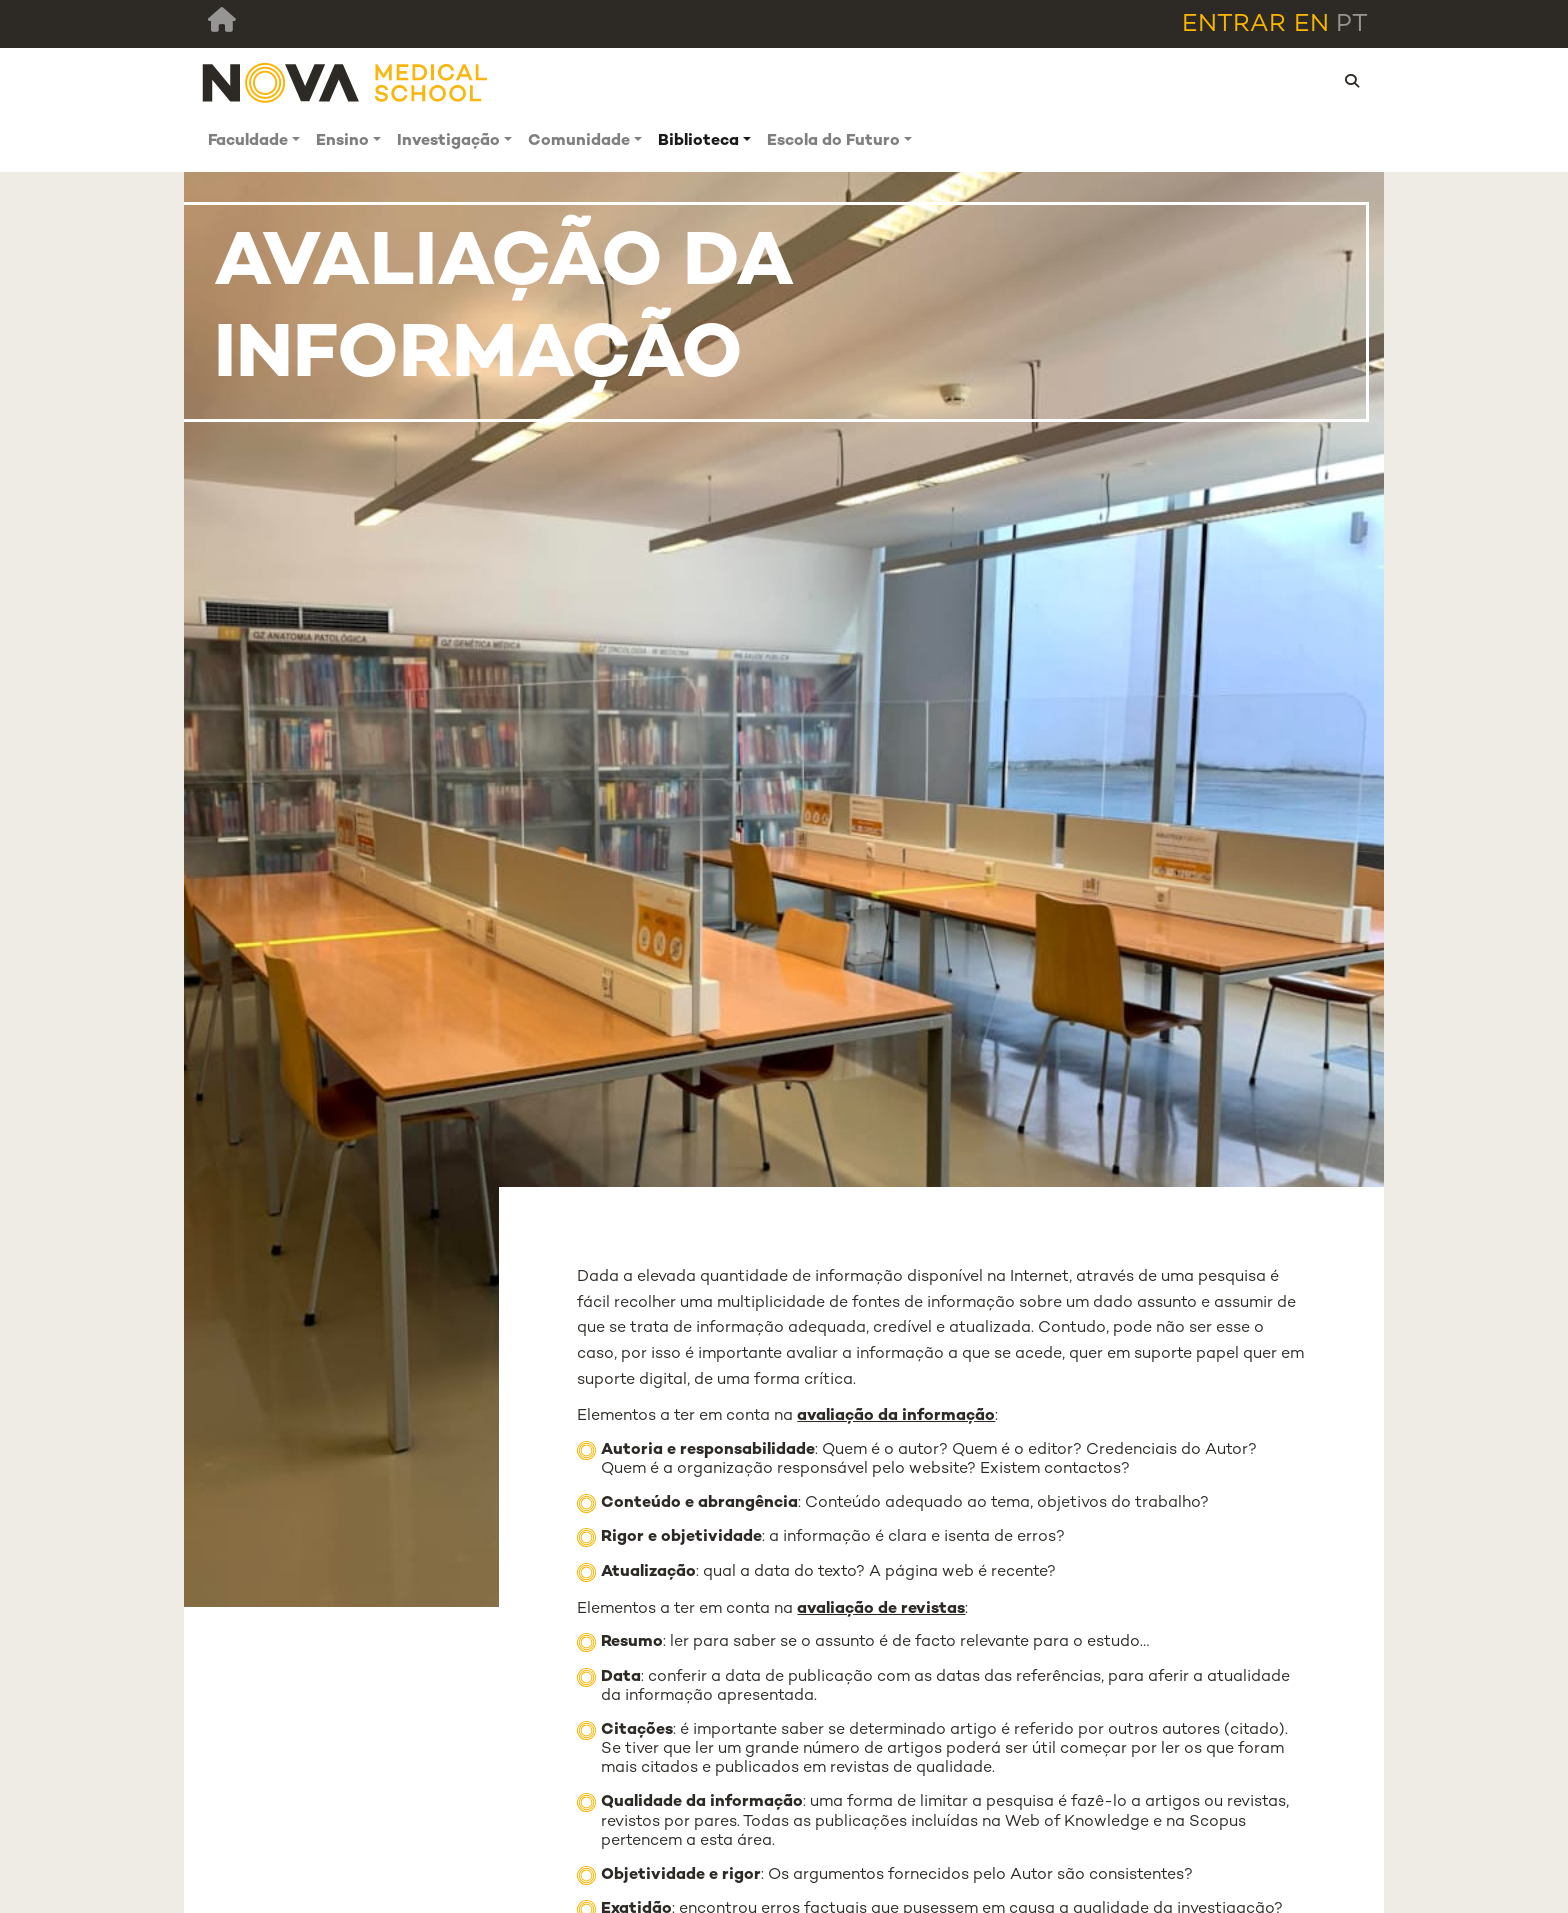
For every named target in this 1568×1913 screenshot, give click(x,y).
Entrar (1234, 25)
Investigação (448, 141)
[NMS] (346, 81)
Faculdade (248, 141)
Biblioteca (698, 141)
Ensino (342, 141)
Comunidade (579, 141)
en (1311, 25)
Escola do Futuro (833, 141)
